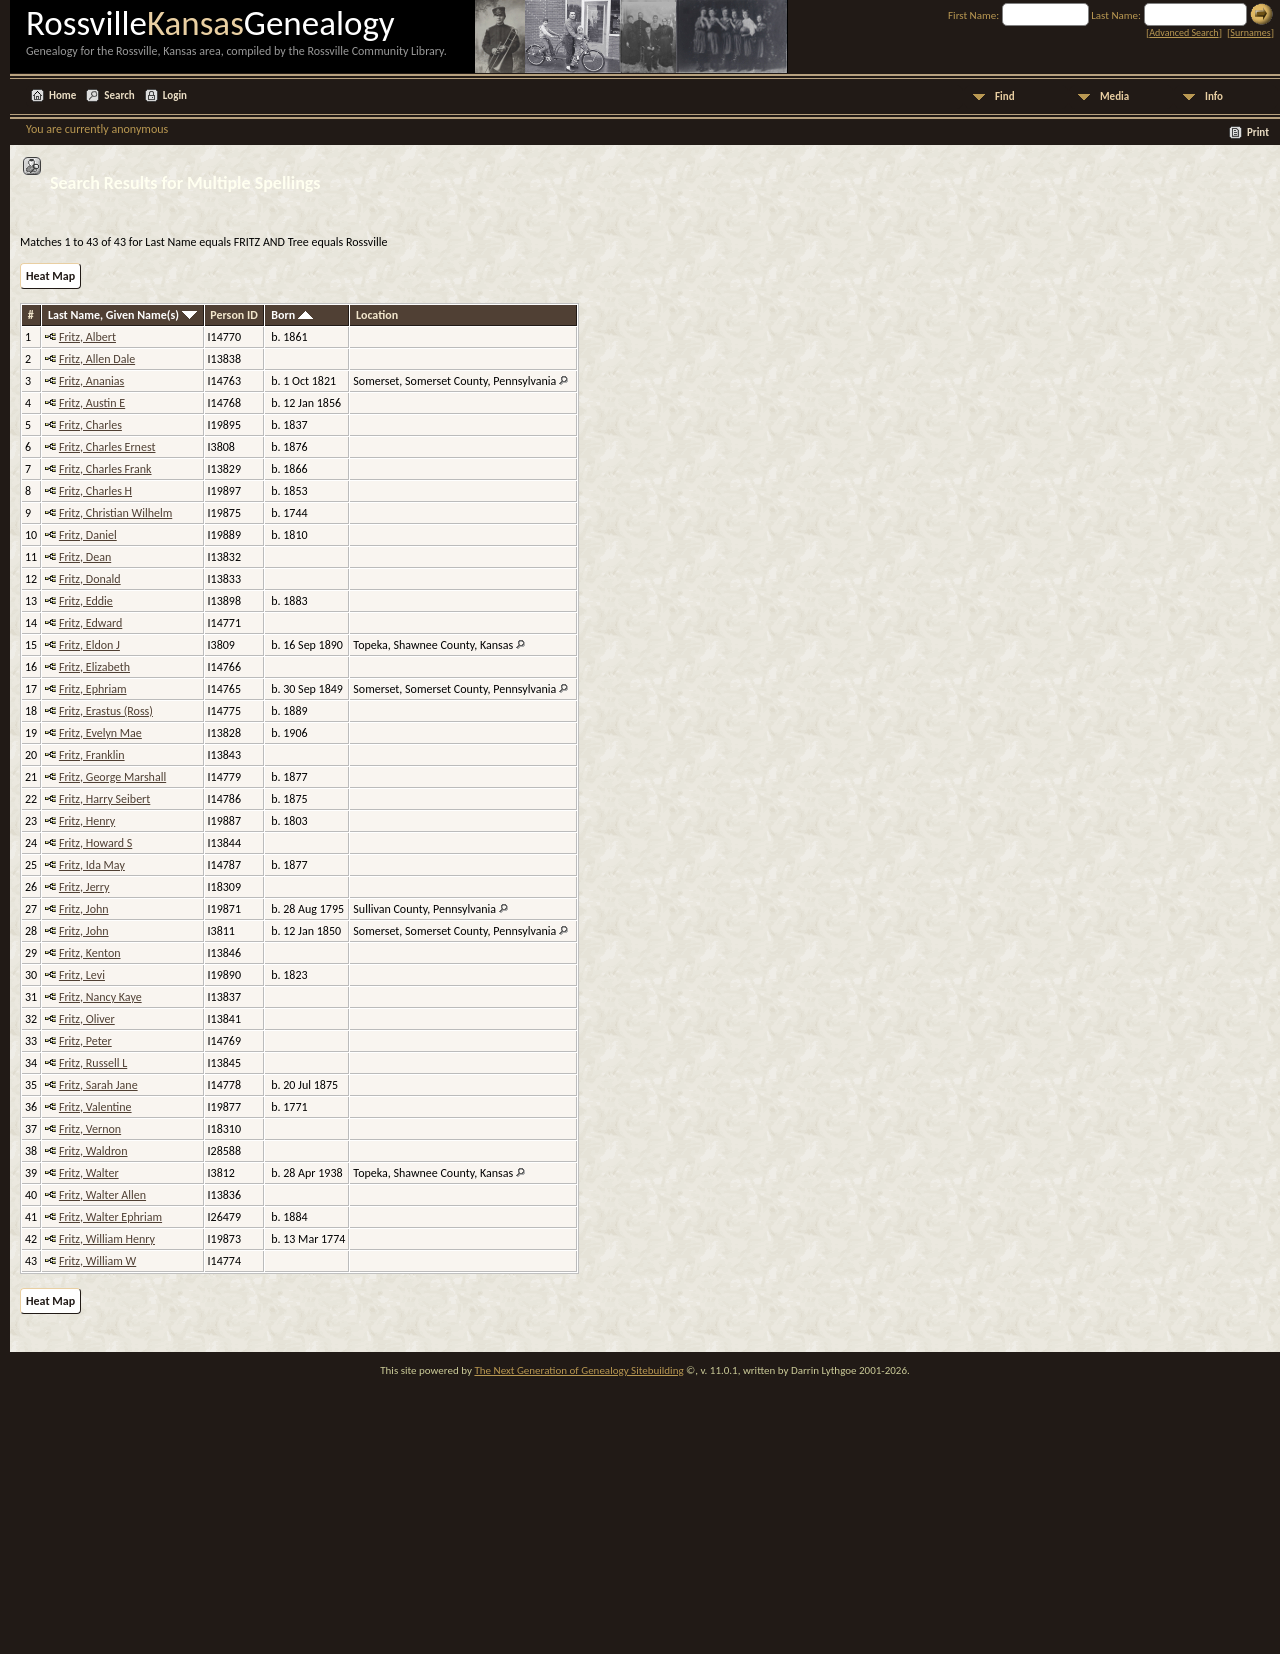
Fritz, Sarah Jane (98, 1085)
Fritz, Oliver (87, 1019)
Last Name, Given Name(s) (122, 315)
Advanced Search (1183, 32)
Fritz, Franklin (92, 755)
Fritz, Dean (85, 557)
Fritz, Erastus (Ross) (106, 711)
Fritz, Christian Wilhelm (115, 513)
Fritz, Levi (82, 975)
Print (1258, 132)
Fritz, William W (97, 1261)
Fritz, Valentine (95, 1107)
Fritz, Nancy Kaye (100, 997)
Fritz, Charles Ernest (107, 447)
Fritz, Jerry (84, 887)
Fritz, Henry (87, 821)
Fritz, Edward (90, 623)
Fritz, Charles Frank (105, 469)
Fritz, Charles (90, 425)
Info (1214, 96)
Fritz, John (84, 909)
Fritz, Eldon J (89, 645)
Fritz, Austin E (92, 403)
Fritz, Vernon (90, 1129)
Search (119, 95)
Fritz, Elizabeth (94, 667)
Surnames (1250, 32)
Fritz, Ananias (91, 381)
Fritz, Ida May (92, 865)
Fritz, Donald (90, 579)
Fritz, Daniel (88, 535)
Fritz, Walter (89, 1173)
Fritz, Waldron (93, 1151)
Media (1114, 96)
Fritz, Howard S (95, 843)
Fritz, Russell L (93, 1063)
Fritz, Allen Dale (97, 359)
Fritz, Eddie (86, 601)
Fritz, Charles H (95, 491)
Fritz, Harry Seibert (104, 799)
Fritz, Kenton (90, 953)
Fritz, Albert (87, 337)
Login (175, 95)
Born (292, 315)
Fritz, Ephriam (93, 689)
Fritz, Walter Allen (102, 1195)
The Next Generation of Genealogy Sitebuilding (578, 1370)
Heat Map (50, 276)
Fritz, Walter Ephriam (110, 1217)
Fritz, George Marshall (112, 777)
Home (62, 95)
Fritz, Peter (85, 1041)
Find (1005, 96)
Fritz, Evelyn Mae (100, 733)
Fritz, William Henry (107, 1239)
